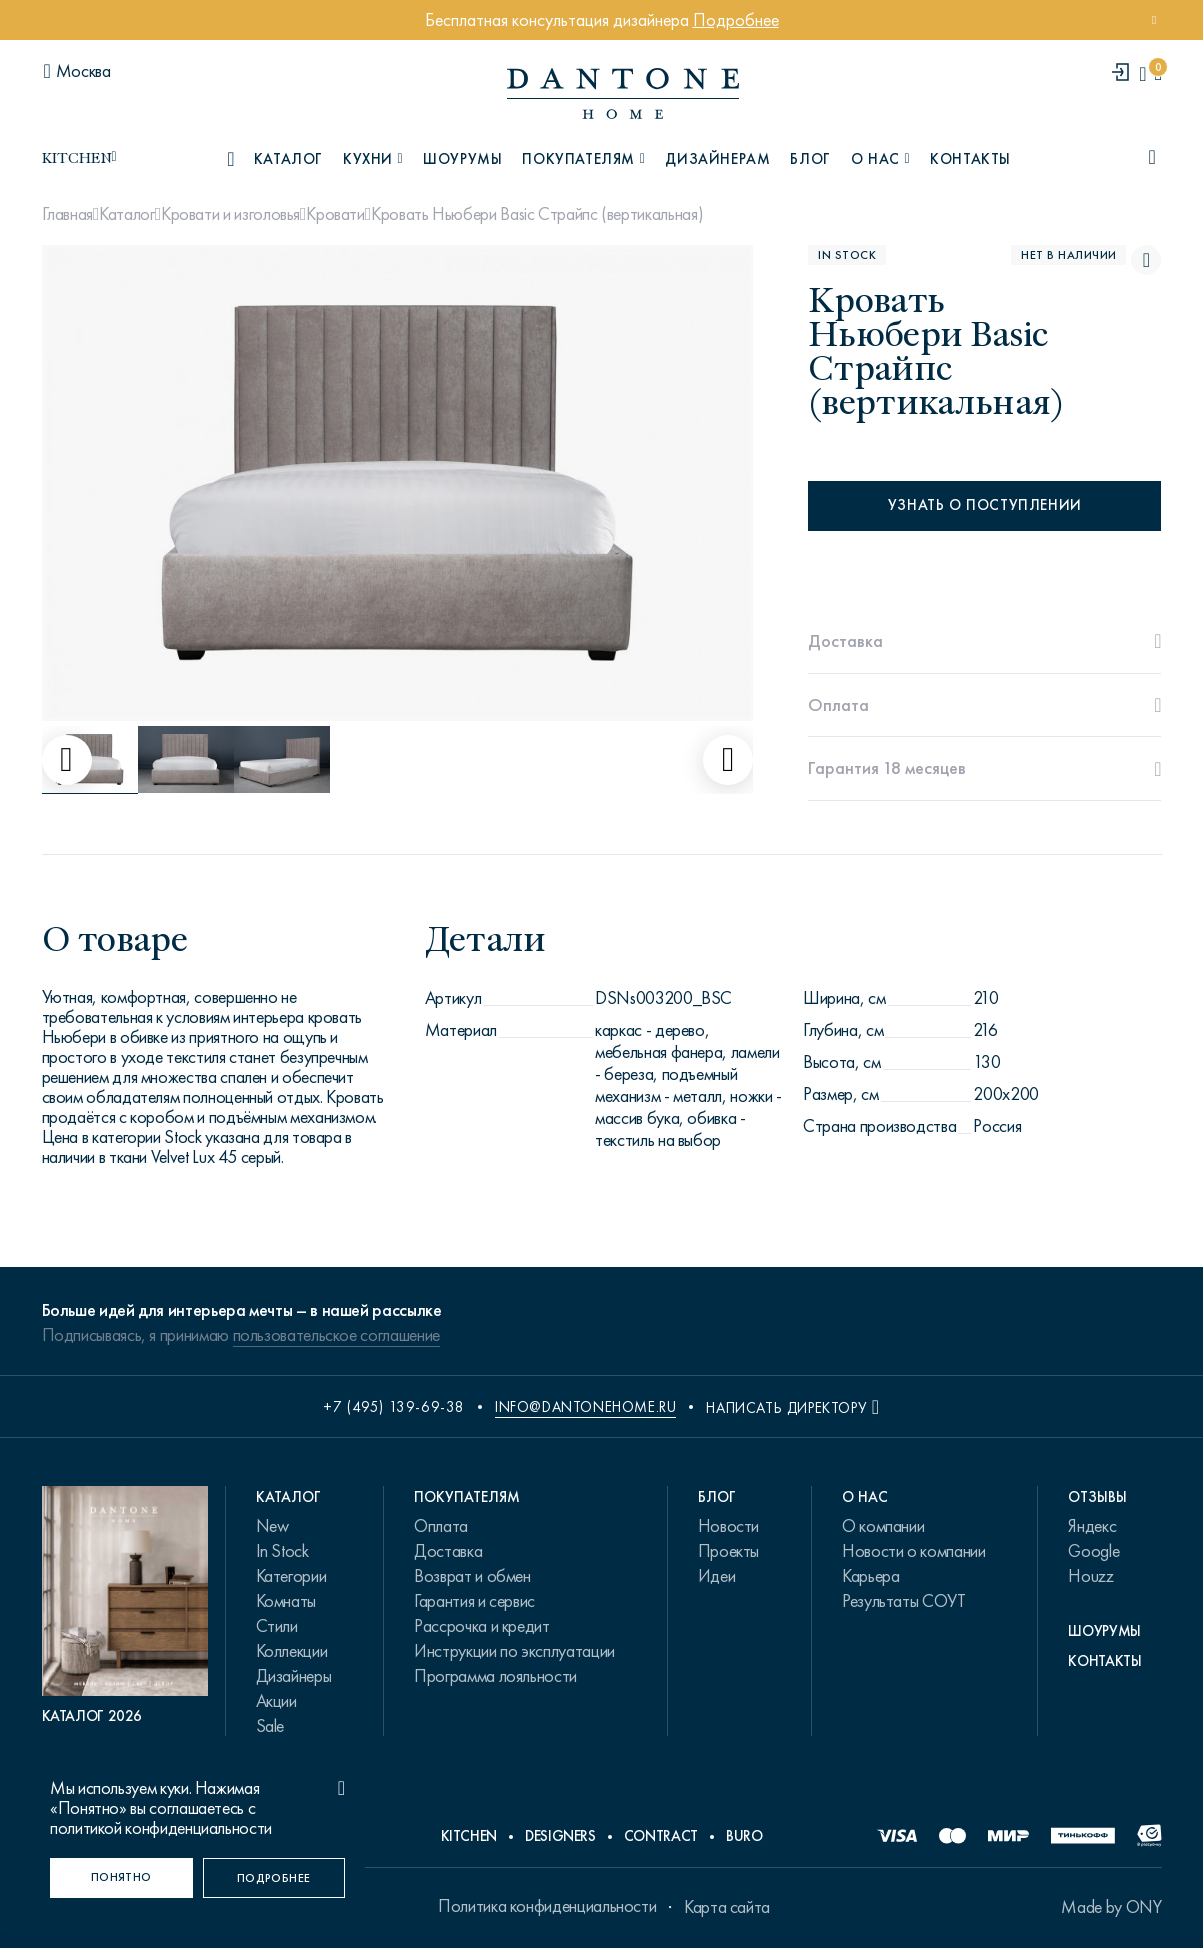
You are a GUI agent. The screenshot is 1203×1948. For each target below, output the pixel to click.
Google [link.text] (1093, 1551)
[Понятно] (121, 1878)
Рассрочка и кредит (482, 1626)
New (272, 1526)
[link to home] (623, 93)
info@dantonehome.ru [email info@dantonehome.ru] (585, 1407)
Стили (277, 1626)
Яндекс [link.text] (1092, 1526)
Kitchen (469, 1836)
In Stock (282, 1551)
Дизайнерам (717, 159)
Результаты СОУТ (904, 1601)
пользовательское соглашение (336, 1335)
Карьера (870, 1576)
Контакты (970, 159)
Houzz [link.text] (1090, 1576)
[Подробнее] (274, 1878)
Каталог (126, 214)
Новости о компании (914, 1551)
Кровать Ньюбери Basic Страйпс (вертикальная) (537, 214)
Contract (661, 1836)
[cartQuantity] (1157, 73)
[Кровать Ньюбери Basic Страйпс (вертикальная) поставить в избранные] (1146, 260)
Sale (270, 1726)
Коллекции (292, 1651)
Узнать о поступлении (985, 505)
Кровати (335, 214)
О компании (883, 1526)
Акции (276, 1701)
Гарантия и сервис (474, 1601)
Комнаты (286, 1601)
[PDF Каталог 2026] (125, 1606)
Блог (810, 159)
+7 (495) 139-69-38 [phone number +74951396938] (394, 1407)
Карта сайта (727, 1907)
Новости (728, 1526)
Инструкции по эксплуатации (514, 1651)
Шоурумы (462, 159)
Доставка (448, 1551)
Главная (67, 214)
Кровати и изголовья (230, 214)
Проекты (728, 1551)
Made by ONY (1111, 1907)
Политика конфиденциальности (547, 1906)
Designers (560, 1836)
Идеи (717, 1576)
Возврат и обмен (472, 1576)
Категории (291, 1576)
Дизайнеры (294, 1676)
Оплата (441, 1526)
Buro (744, 1836)
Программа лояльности (495, 1676)
